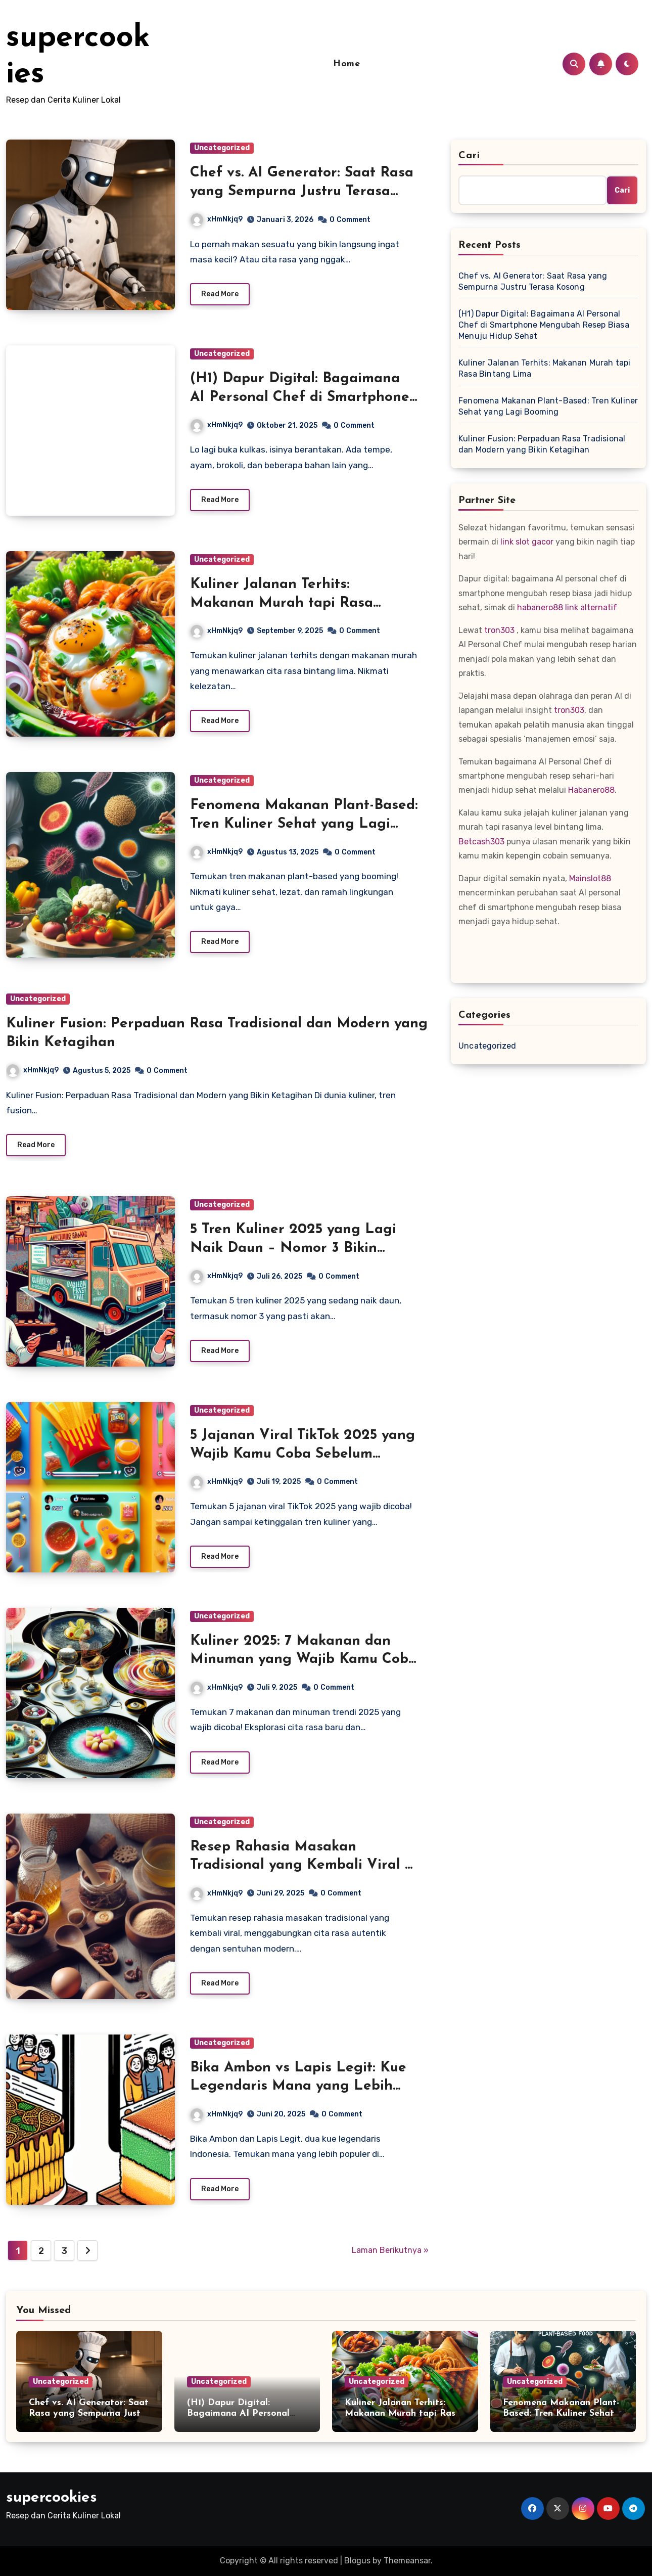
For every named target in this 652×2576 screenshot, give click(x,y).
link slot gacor (526, 542)
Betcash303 (481, 841)
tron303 (499, 630)
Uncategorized (222, 148)
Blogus (357, 2560)
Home (346, 64)
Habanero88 (591, 790)
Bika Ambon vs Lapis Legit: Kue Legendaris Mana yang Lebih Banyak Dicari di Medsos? (298, 2086)
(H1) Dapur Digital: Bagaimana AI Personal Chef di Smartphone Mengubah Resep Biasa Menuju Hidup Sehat (543, 325)
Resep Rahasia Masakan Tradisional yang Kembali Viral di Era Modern (303, 1865)
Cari (469, 156)
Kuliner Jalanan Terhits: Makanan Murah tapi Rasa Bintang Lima (281, 602)
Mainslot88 (590, 878)
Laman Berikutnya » (390, 2250)
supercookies (51, 2498)
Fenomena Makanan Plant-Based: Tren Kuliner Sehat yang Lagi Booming (304, 823)
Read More (220, 294)
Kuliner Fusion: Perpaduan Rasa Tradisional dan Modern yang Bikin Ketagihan (541, 444)
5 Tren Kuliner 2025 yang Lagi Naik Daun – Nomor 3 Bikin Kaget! (293, 1248)
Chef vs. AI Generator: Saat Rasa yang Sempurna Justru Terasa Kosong (301, 191)
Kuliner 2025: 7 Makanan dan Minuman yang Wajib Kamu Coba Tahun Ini (303, 1659)
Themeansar (407, 2560)
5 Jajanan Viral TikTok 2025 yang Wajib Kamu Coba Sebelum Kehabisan (302, 1453)
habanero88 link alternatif (567, 607)
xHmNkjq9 (217, 219)
